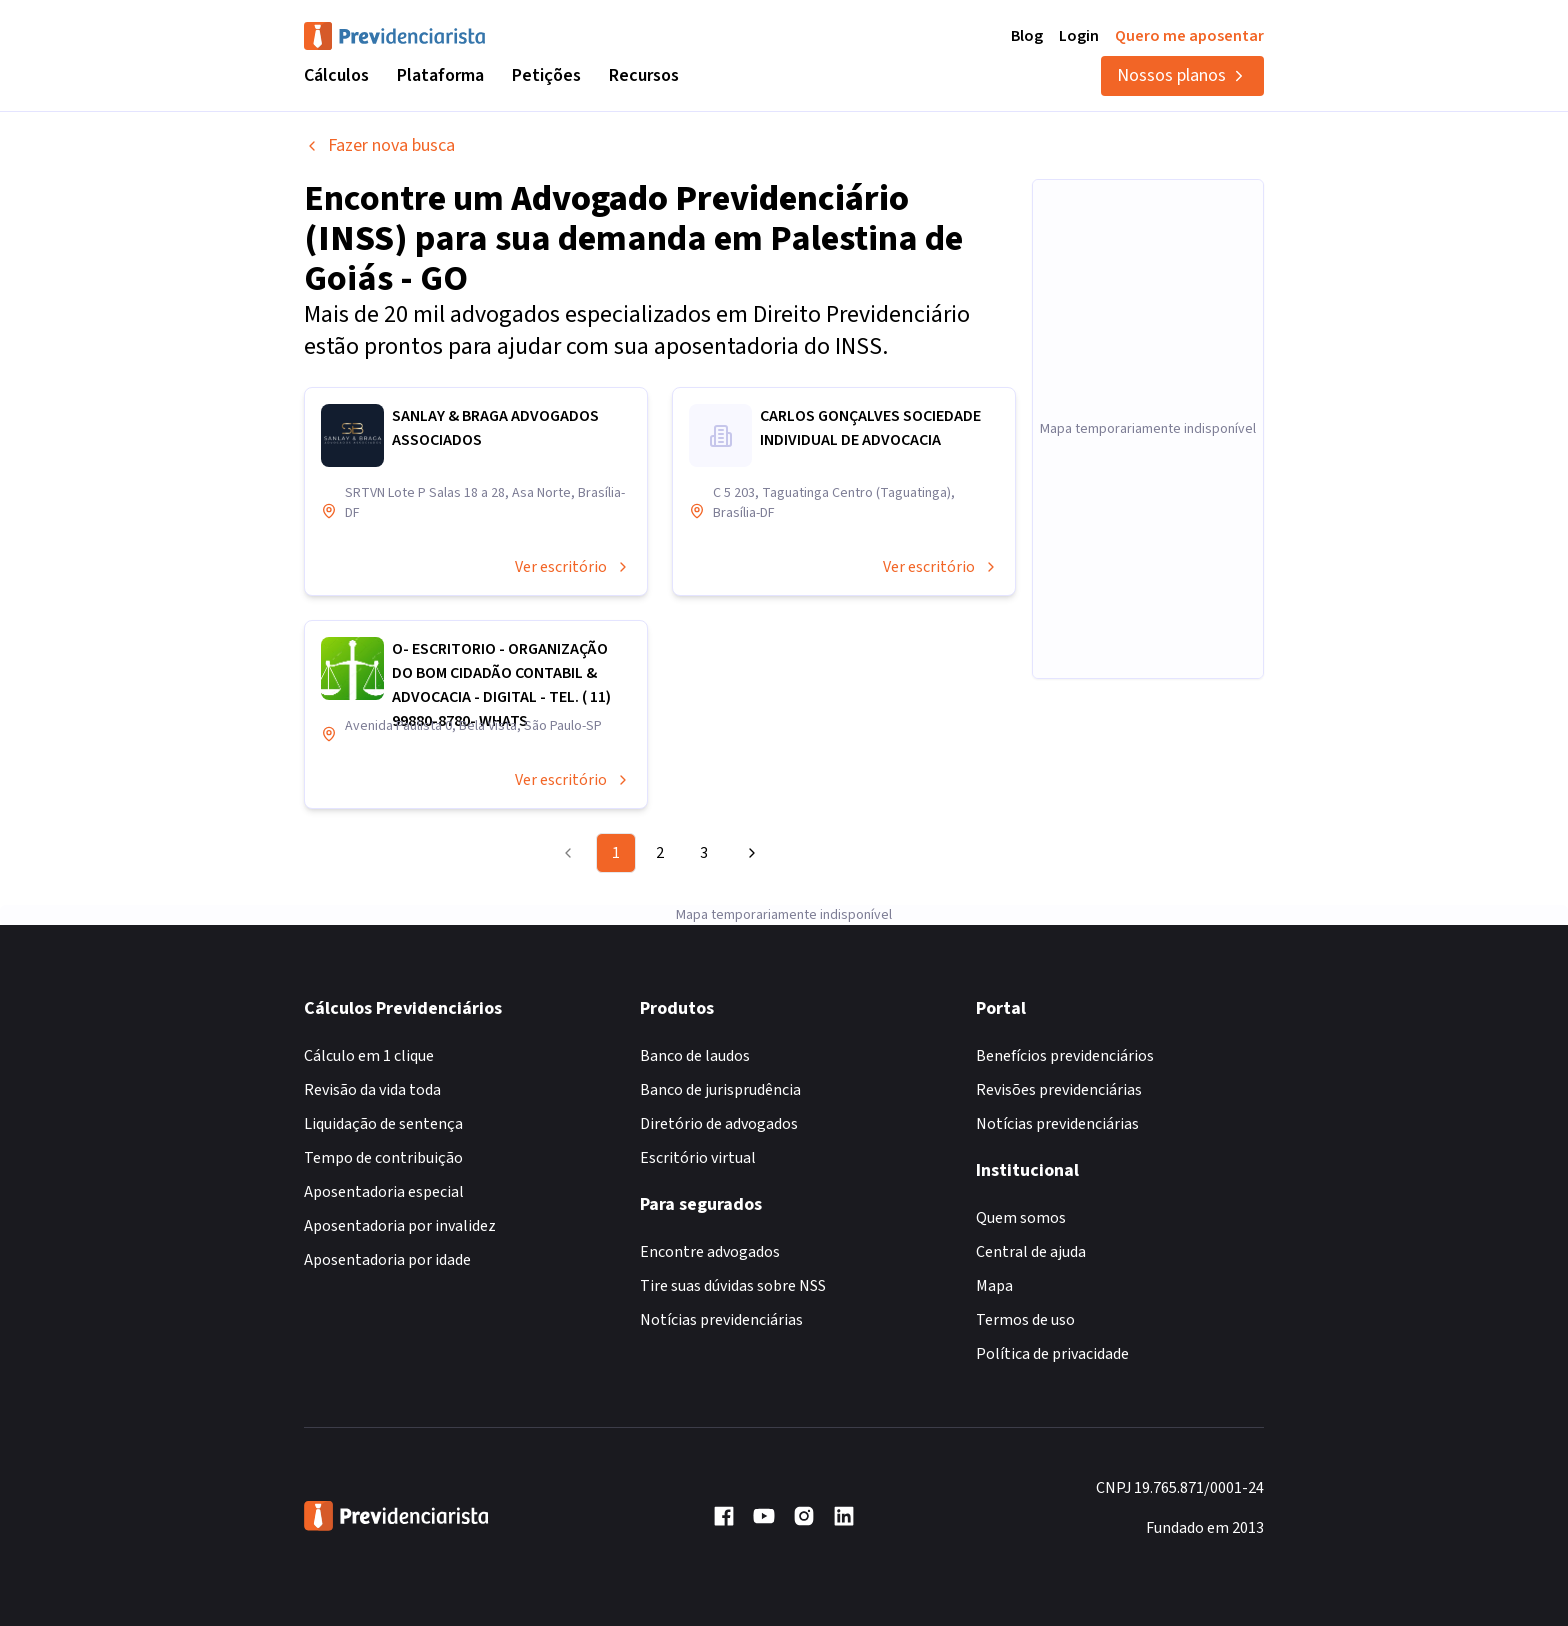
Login (1079, 36)
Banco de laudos (695, 1056)
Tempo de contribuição (383, 1158)
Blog (1027, 36)
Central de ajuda (1031, 1252)
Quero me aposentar (1189, 36)
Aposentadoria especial (384, 1192)
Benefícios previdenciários (1065, 1056)
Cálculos (336, 75)
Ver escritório (573, 567)
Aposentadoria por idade (387, 1260)
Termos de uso (1025, 1320)
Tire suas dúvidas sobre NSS (733, 1286)
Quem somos (1021, 1218)
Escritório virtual (698, 1158)
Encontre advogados (710, 1252)
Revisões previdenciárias (1059, 1090)
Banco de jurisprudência (720, 1090)
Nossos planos (1182, 75)
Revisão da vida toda (372, 1090)
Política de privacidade (1052, 1354)
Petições (546, 75)
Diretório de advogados (719, 1124)
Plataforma (440, 75)
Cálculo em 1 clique (369, 1056)
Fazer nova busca (379, 145)
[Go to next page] (749, 853)
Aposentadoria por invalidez (400, 1226)
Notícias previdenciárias (721, 1320)
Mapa (994, 1286)
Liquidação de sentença (383, 1124)
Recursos (644, 75)
